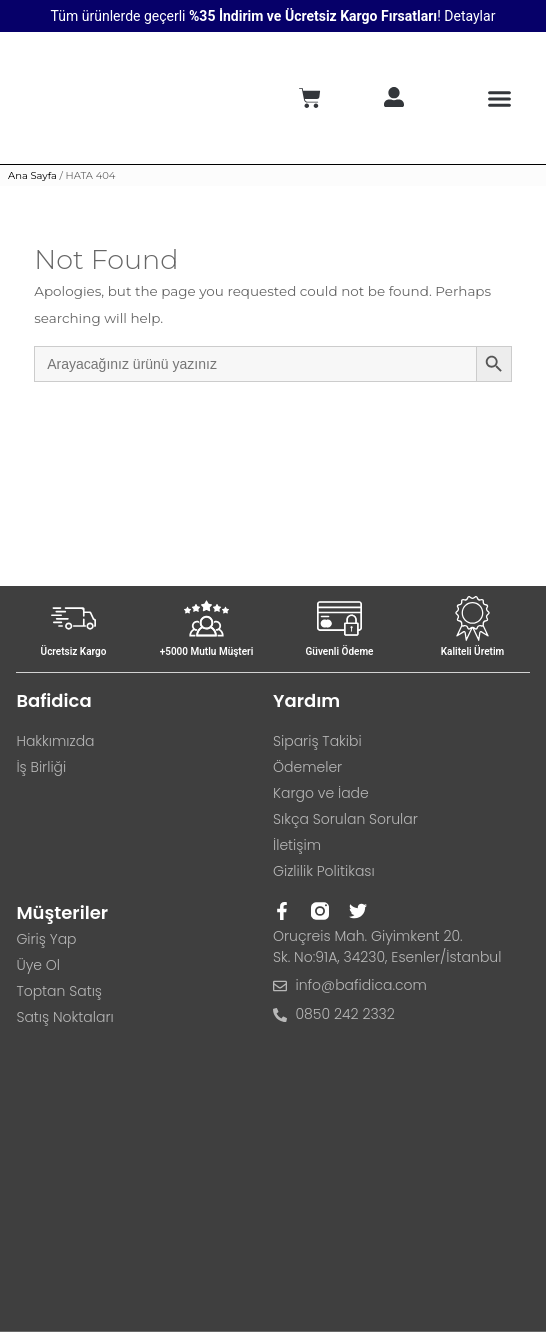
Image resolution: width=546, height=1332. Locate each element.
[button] (500, 98)
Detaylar (469, 16)
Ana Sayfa (32, 175)
